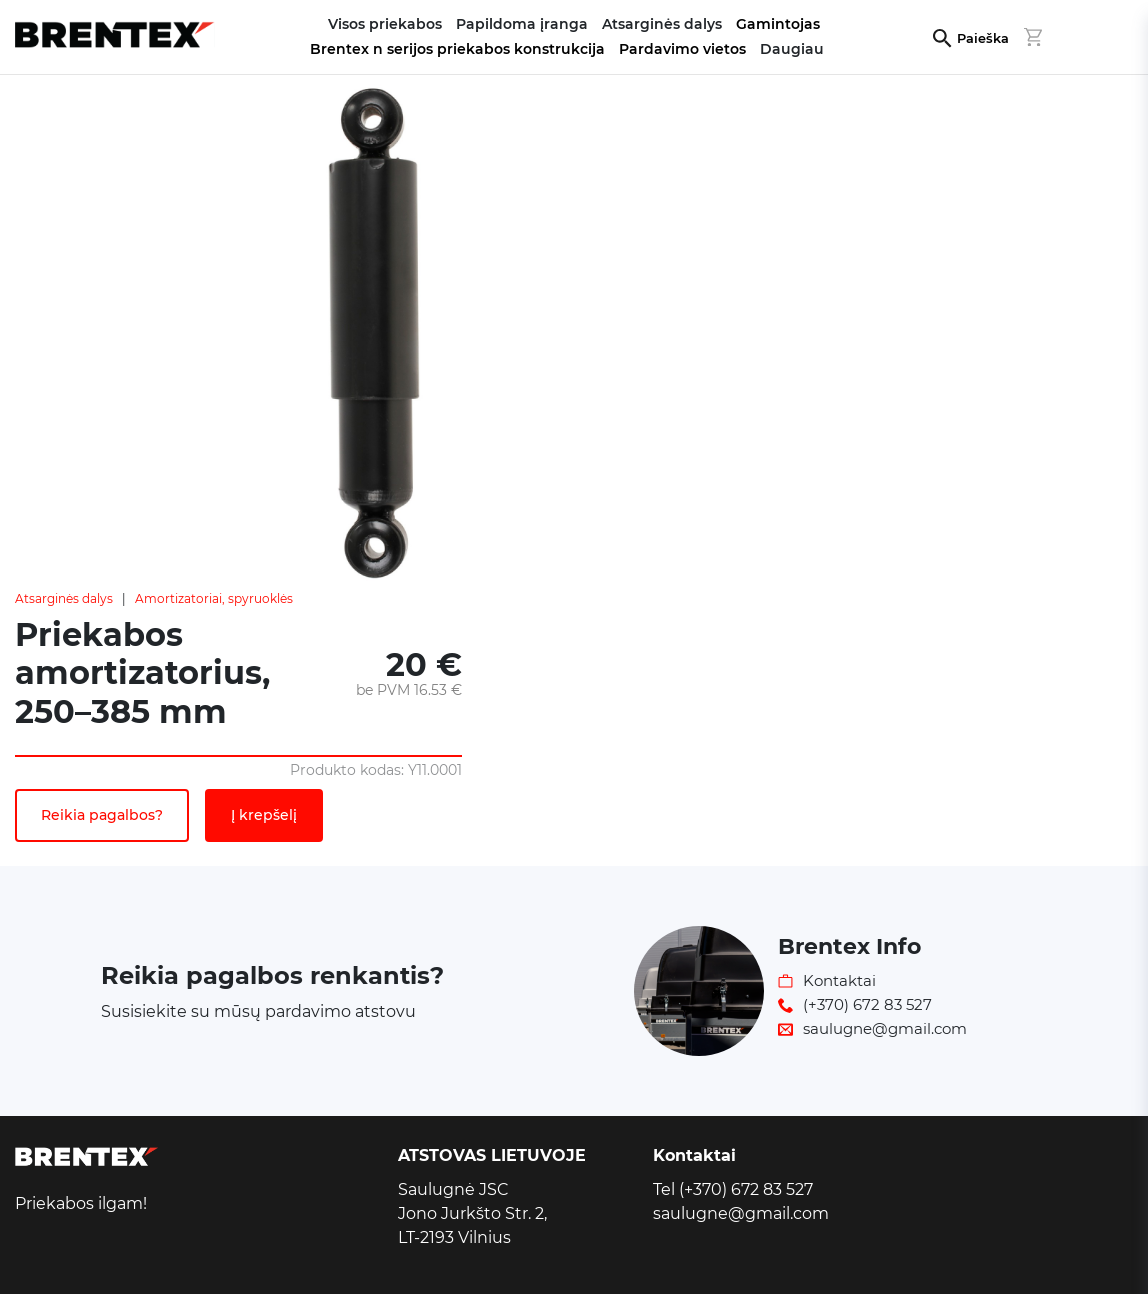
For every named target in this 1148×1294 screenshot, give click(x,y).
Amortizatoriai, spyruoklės (214, 598)
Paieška (983, 38)
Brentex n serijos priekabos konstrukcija (457, 49)
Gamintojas (778, 24)
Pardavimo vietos (682, 49)
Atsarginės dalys (64, 598)
